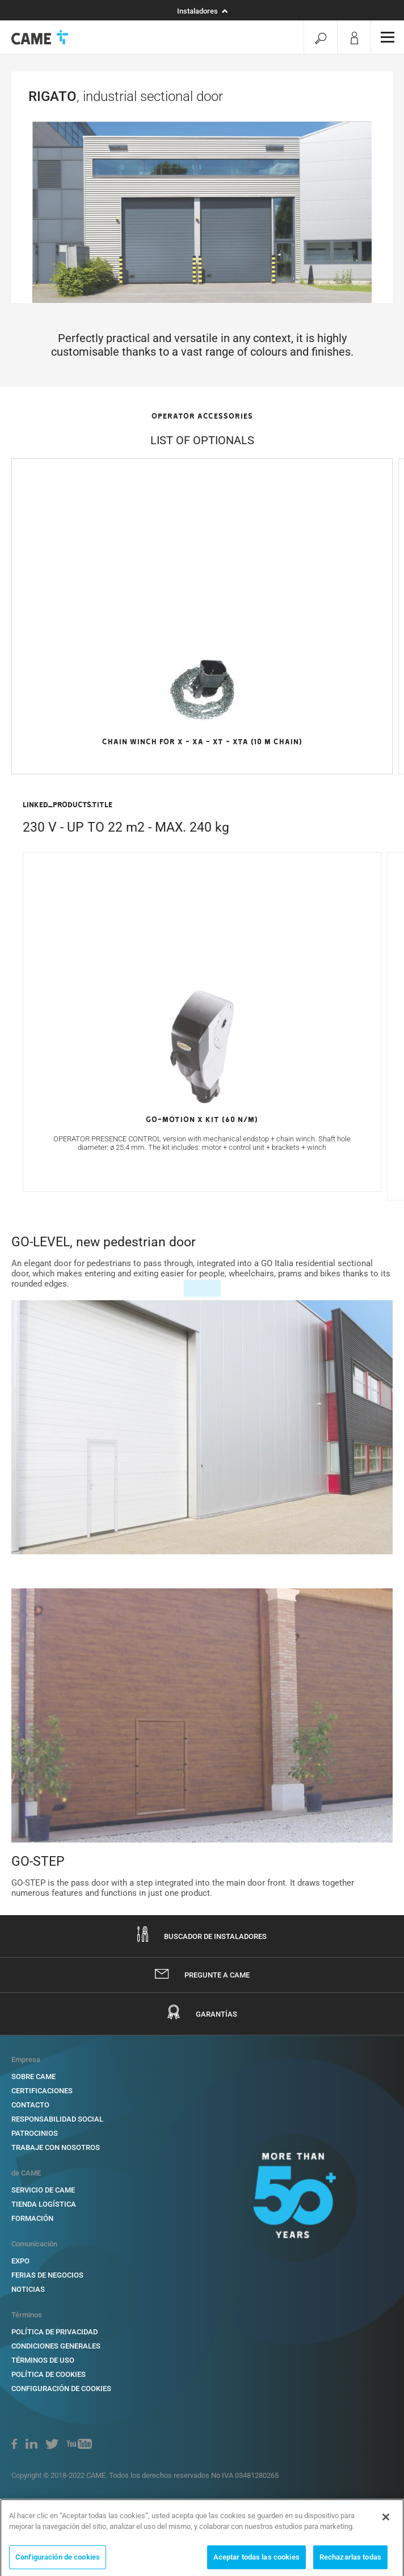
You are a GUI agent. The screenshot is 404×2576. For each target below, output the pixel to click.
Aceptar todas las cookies (256, 2561)
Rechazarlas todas (350, 2561)
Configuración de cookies (57, 2561)
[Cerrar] (385, 2520)
